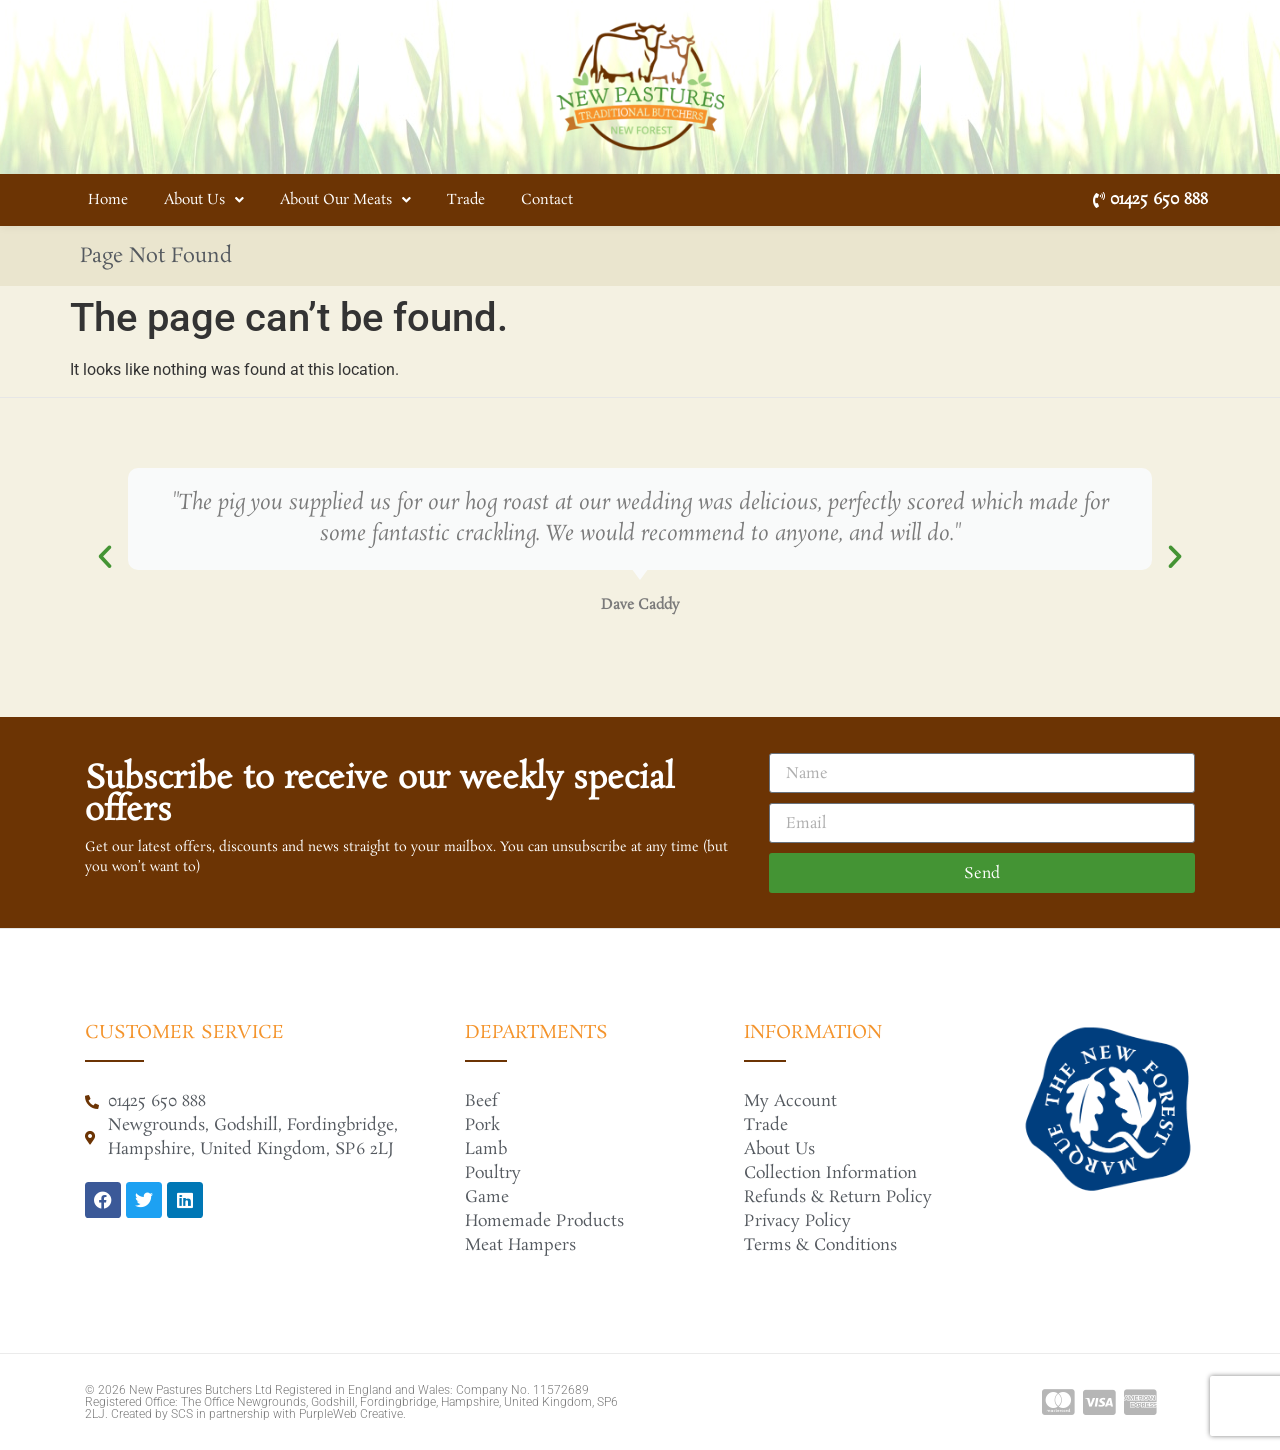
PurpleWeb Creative (351, 1414)
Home (108, 200)
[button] (105, 557)
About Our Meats (345, 200)
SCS (182, 1414)
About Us (204, 200)
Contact (547, 200)
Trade (466, 200)
